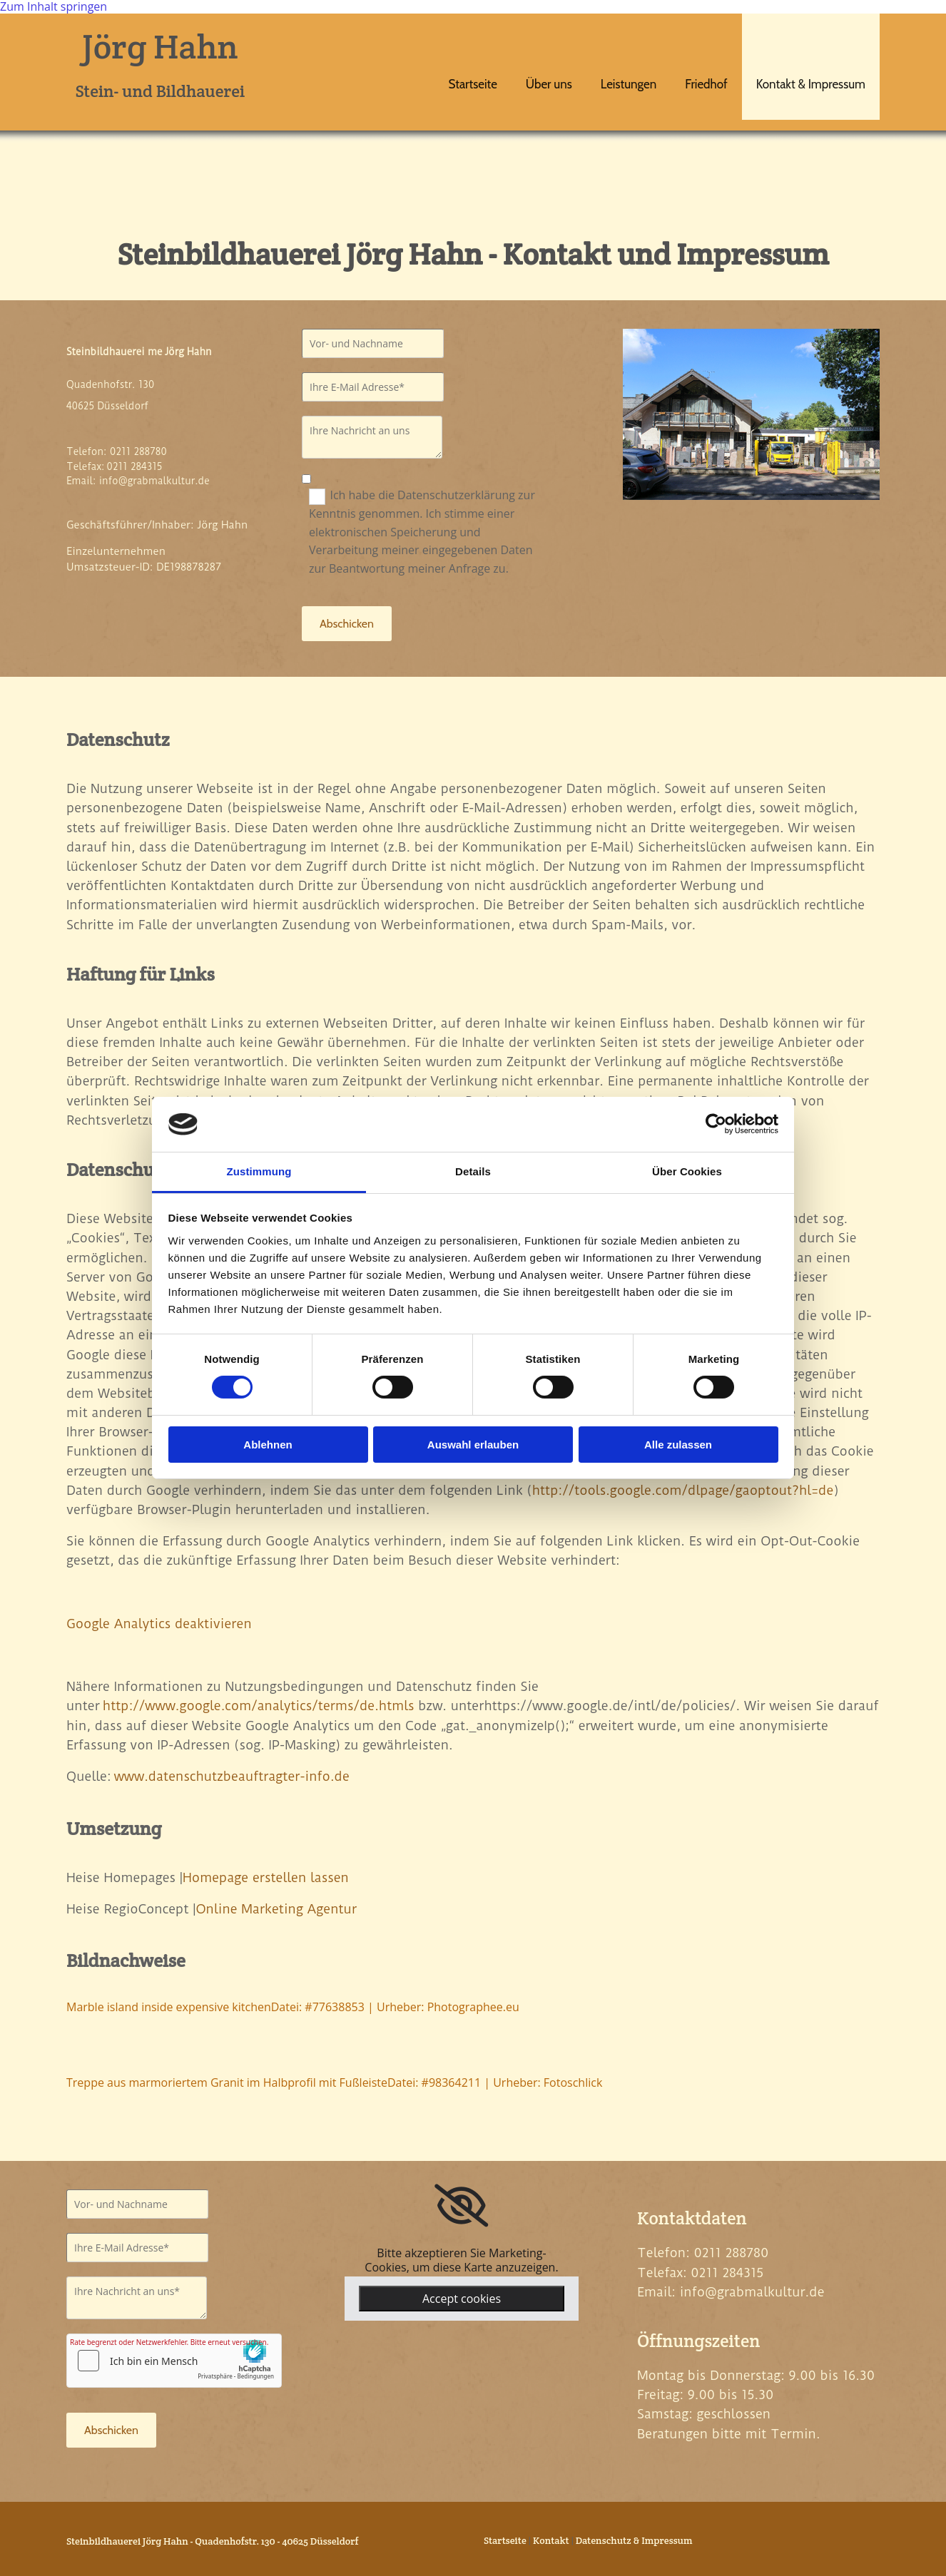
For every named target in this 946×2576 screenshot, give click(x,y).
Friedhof (706, 84)
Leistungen (629, 84)
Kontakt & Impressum (810, 84)
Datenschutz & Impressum (634, 2540)
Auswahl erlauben (473, 1444)
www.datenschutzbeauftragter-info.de (232, 1776)
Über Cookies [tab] (687, 1171)
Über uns (549, 84)
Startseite (472, 84)
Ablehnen (267, 1444)
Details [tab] (473, 1171)
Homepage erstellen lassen (266, 1877)
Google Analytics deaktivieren (159, 1623)
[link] (461, 2205)
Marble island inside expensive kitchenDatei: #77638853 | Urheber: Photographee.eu (292, 2007)
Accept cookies (461, 2298)
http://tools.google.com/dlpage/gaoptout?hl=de (683, 1490)
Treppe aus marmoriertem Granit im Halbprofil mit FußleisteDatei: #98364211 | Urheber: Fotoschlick (334, 2082)
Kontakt (551, 2540)
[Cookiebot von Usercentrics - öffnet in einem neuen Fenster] (715, 1124)
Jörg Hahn (160, 46)
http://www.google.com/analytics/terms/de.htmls (258, 1705)
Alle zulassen (678, 1444)
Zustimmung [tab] (259, 1171)
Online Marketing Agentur (276, 1908)
